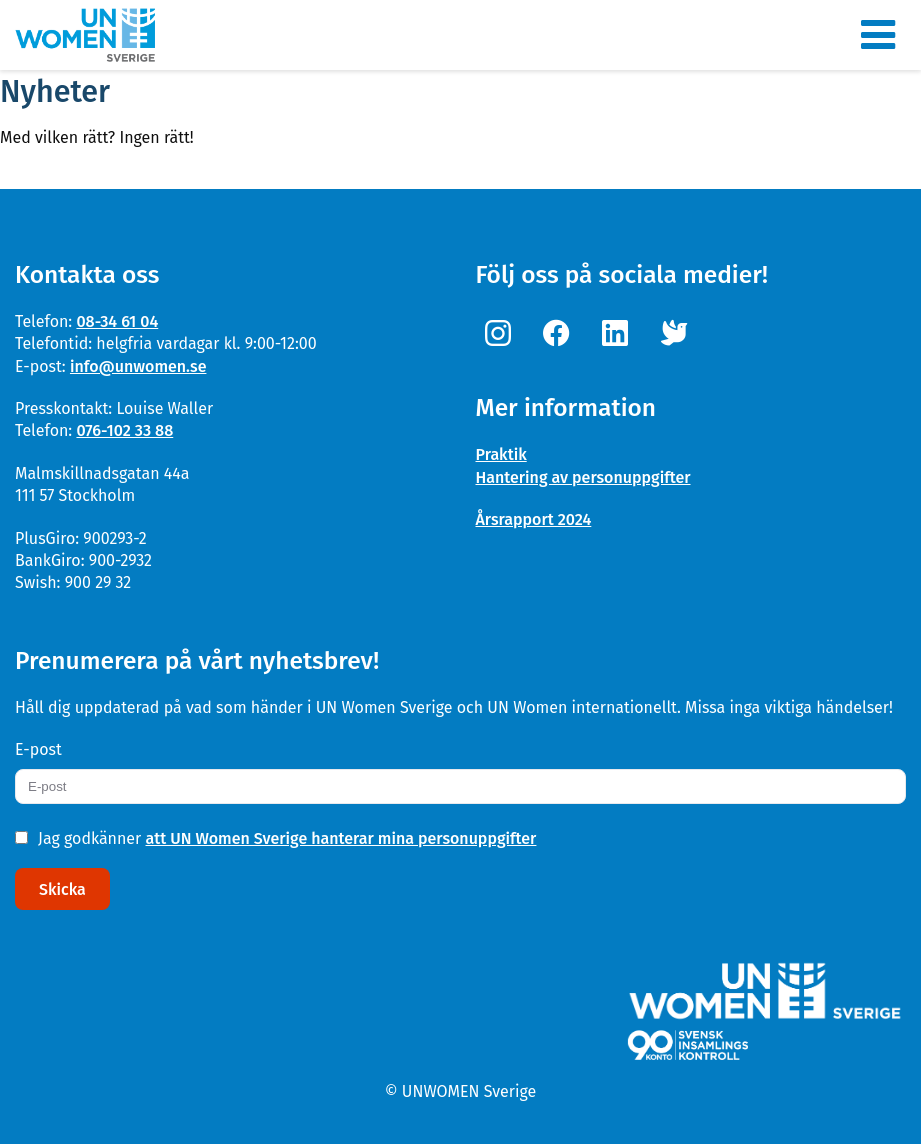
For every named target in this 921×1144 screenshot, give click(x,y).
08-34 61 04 (117, 321)
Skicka (62, 889)
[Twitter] (678, 334)
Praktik (501, 454)
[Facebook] (561, 334)
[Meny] (878, 35)
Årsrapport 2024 (534, 519)
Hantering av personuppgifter (583, 477)
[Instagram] (503, 334)
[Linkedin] (620, 334)
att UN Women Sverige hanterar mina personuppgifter (341, 838)
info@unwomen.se (138, 366)
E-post (38, 749)
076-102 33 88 (124, 430)
